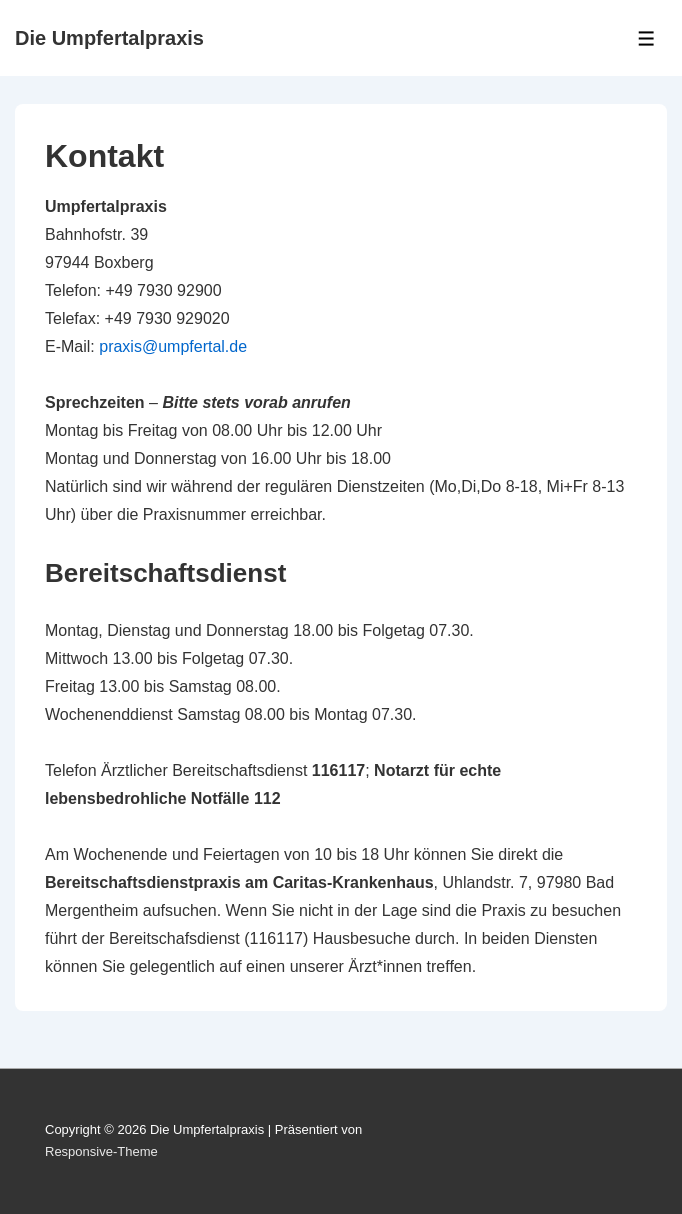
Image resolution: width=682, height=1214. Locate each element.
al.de (229, 346)
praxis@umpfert (155, 346)
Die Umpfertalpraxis (109, 38)
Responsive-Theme (101, 1151)
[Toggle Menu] (646, 38)
